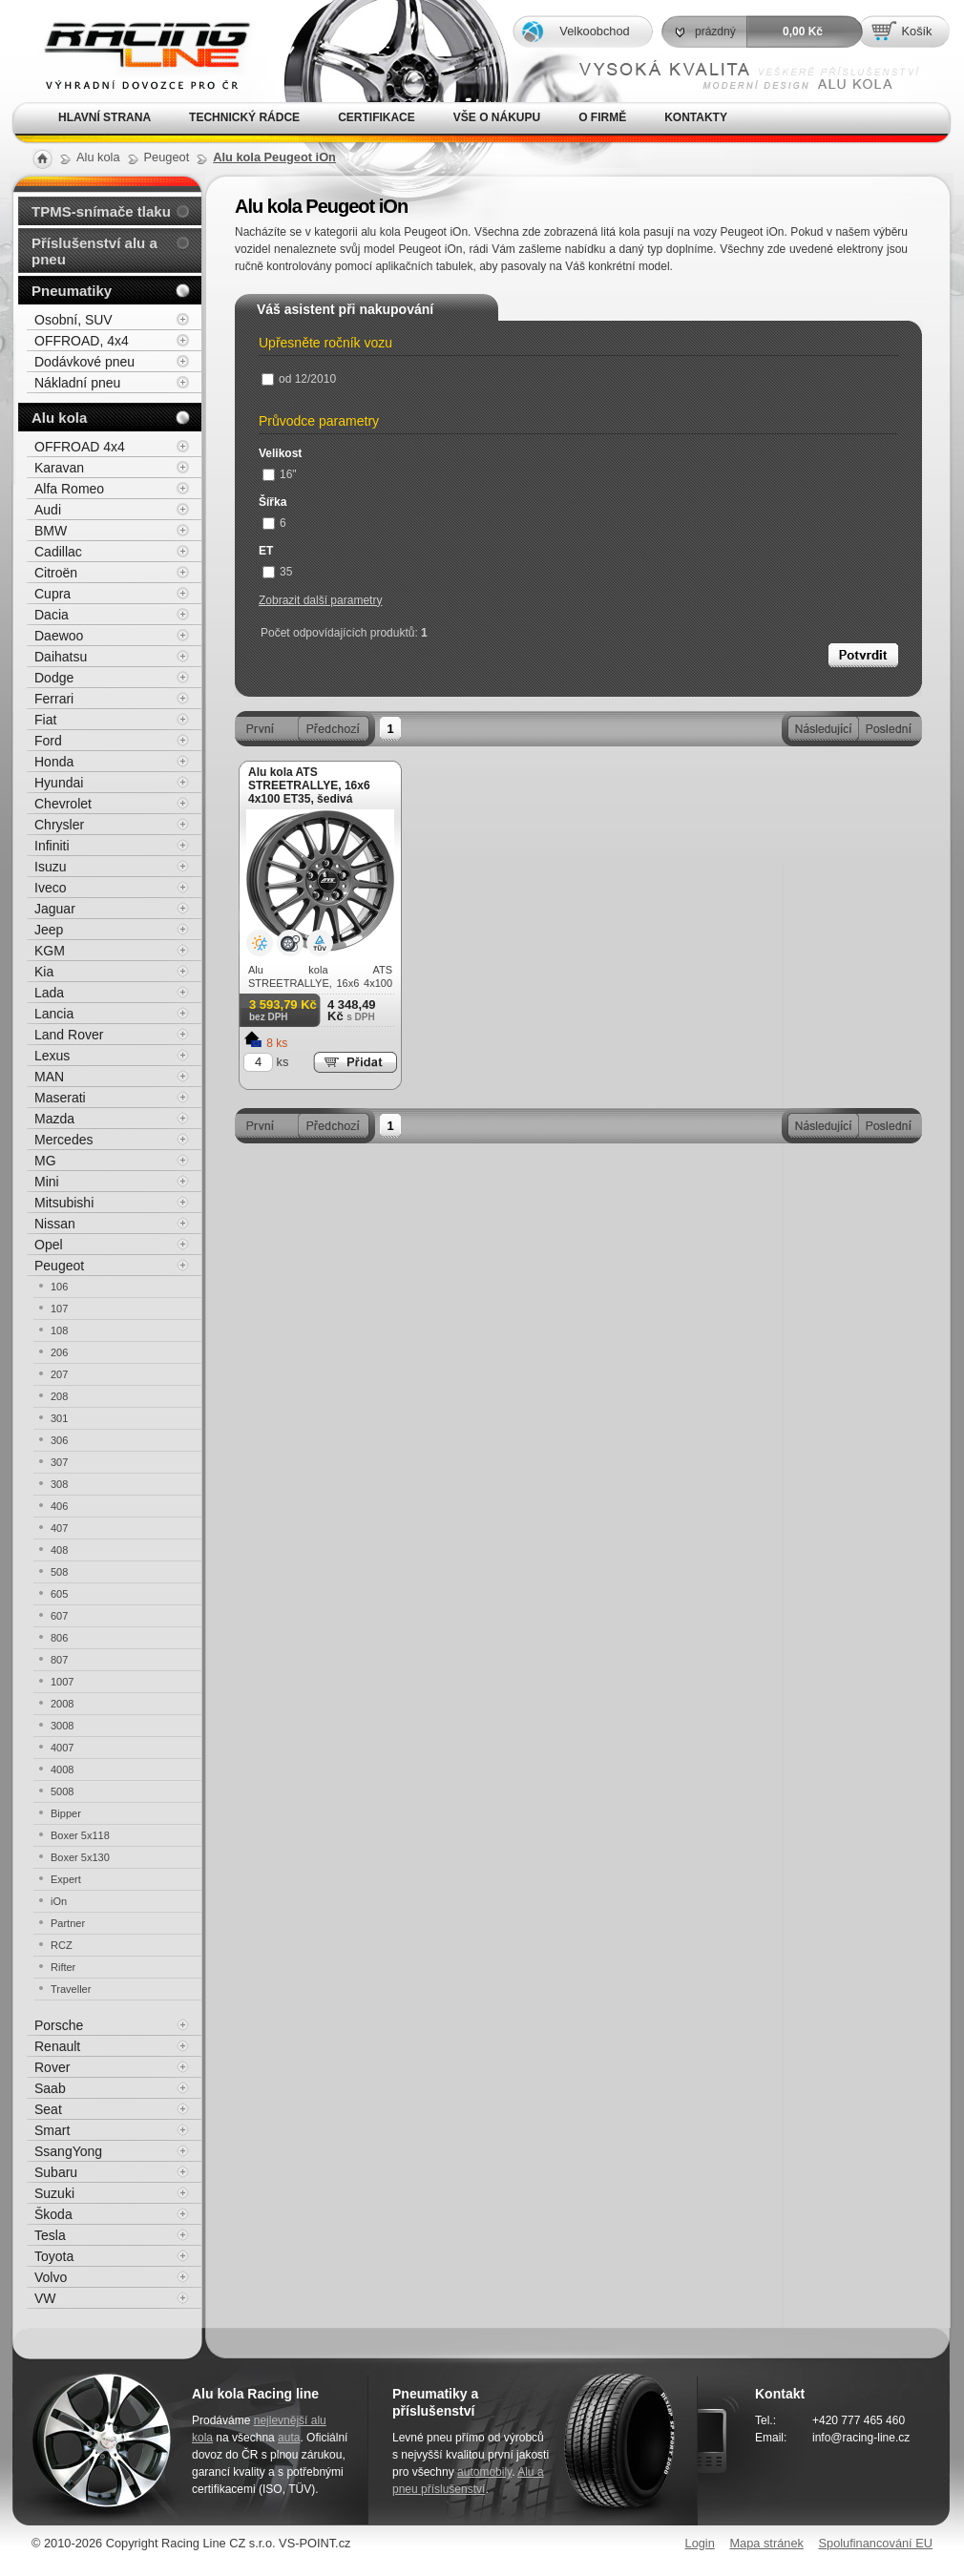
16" (279, 474)
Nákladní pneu (77, 382)
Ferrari (53, 698)
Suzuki (54, 2193)
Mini (46, 1181)
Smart (52, 2130)
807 (59, 1659)
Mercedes (63, 1139)
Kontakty (695, 117)
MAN (49, 1076)
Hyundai (58, 782)
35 (277, 571)
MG (45, 1160)
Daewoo (58, 635)
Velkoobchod (594, 31)
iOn (59, 1901)
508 (59, 1572)
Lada (49, 992)
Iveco (50, 887)
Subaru (55, 2172)
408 (59, 1550)
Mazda (54, 1118)
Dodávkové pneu (84, 361)
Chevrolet (63, 803)
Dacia (51, 614)
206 (59, 1352)
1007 (62, 1681)
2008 (62, 1703)
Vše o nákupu (496, 117)
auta (289, 2437)
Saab (50, 2088)
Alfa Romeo (69, 488)
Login (700, 2543)
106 (59, 1286)
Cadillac (58, 551)
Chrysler (59, 824)
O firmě (602, 117)
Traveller (71, 1989)
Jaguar (54, 908)
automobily (484, 2472)
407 (59, 1528)
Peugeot (59, 1265)
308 (59, 1484)
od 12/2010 (299, 379)
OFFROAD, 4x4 (81, 340)
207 (59, 1374)
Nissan (54, 1223)
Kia (43, 971)
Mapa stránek (766, 2543)
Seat (48, 2109)
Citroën (55, 572)
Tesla (50, 2235)
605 (59, 1594)
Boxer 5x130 (80, 1857)
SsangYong (68, 2151)
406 (59, 1506)
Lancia (53, 1013)
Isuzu (50, 866)
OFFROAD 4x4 (79, 446)
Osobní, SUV (73, 319)
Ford (48, 740)
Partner (68, 1923)
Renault (57, 2046)
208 (59, 1396)
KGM (49, 950)
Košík (916, 31)
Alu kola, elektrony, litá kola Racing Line (134, 51)
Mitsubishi (64, 1202)
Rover (52, 2067)
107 (59, 1308)
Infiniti (52, 845)
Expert (66, 1879)
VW (45, 2298)
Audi (47, 509)
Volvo (50, 2277)
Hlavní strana (104, 117)
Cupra (52, 593)
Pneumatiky (71, 291)
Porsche (58, 2025)
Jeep (48, 929)
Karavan (59, 467)
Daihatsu (60, 656)
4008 (62, 1769)
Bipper (66, 1813)
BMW (50, 530)
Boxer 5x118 (80, 1835)
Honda (53, 761)
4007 (62, 1747)
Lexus (52, 1055)
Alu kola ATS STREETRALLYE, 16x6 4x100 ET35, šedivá (309, 785)
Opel (48, 1244)
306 (59, 1440)
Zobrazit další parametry (320, 600)
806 (59, 1638)
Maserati (60, 1097)
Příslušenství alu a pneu (94, 251)
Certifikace (376, 117)
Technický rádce (244, 117)
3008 (62, 1725)
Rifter (63, 1967)
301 (59, 1418)
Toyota (53, 2256)
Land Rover (68, 1034)
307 (59, 1462)
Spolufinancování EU (875, 2543)
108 (59, 1330)
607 (59, 1616)
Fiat (45, 719)
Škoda (53, 2214)
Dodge (53, 677)
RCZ (62, 1945)
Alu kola (59, 417)
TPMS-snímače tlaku (101, 211)
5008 (62, 1791)
